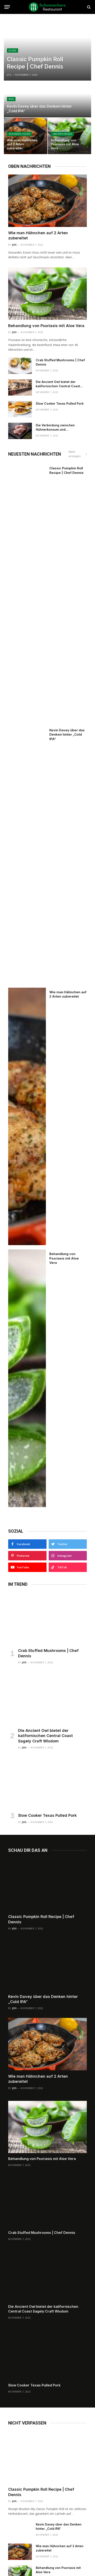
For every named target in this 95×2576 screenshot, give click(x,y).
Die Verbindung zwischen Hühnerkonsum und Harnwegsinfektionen (55, 429)
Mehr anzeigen (78, 454)
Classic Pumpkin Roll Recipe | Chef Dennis (66, 470)
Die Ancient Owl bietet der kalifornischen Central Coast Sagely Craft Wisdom (58, 386)
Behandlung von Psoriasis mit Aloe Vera (65, 144)
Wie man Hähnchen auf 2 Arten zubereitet (22, 144)
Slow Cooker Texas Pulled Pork (60, 403)
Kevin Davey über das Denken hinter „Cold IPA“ (67, 734)
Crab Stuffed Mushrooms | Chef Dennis (41, 2232)
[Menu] (7, 7)
